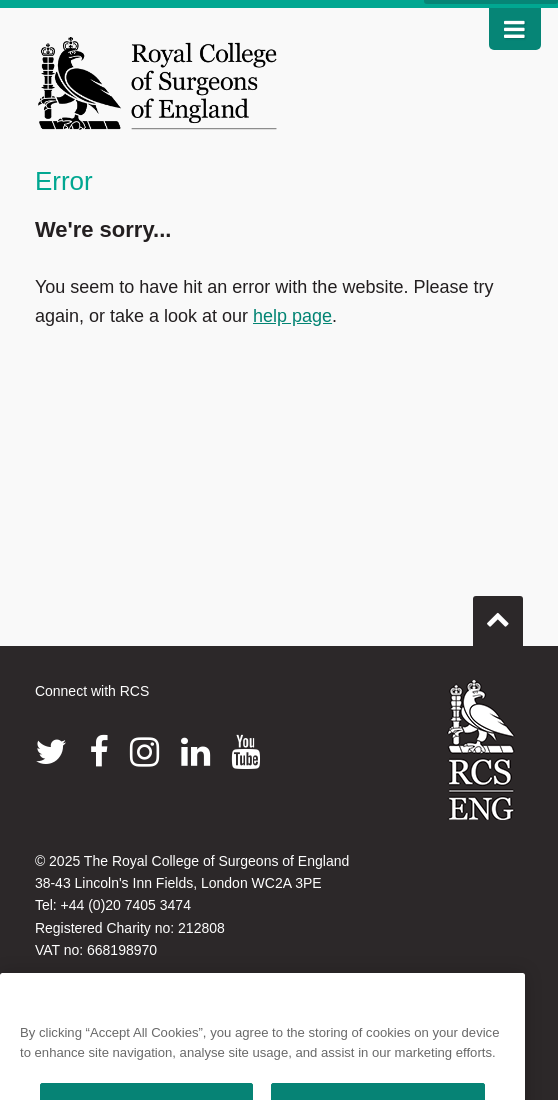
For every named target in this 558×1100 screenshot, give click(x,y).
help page (292, 316)
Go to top (498, 613)
